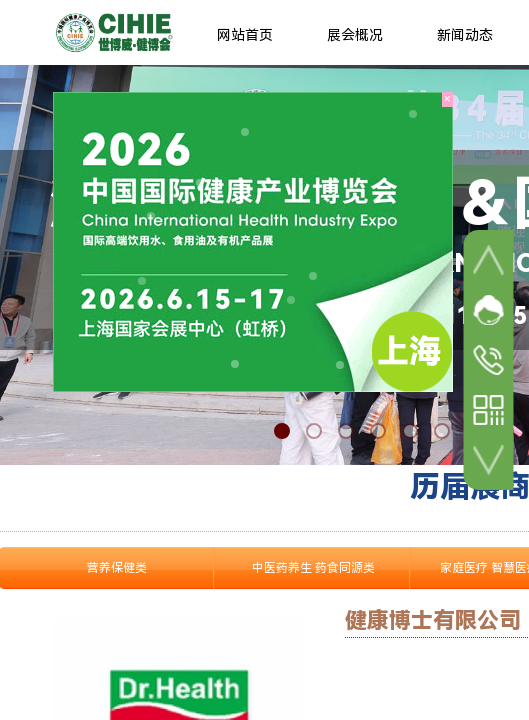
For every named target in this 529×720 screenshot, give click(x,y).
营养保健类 (117, 568)
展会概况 (355, 35)
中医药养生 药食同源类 (313, 568)
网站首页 (245, 35)
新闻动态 (465, 35)
